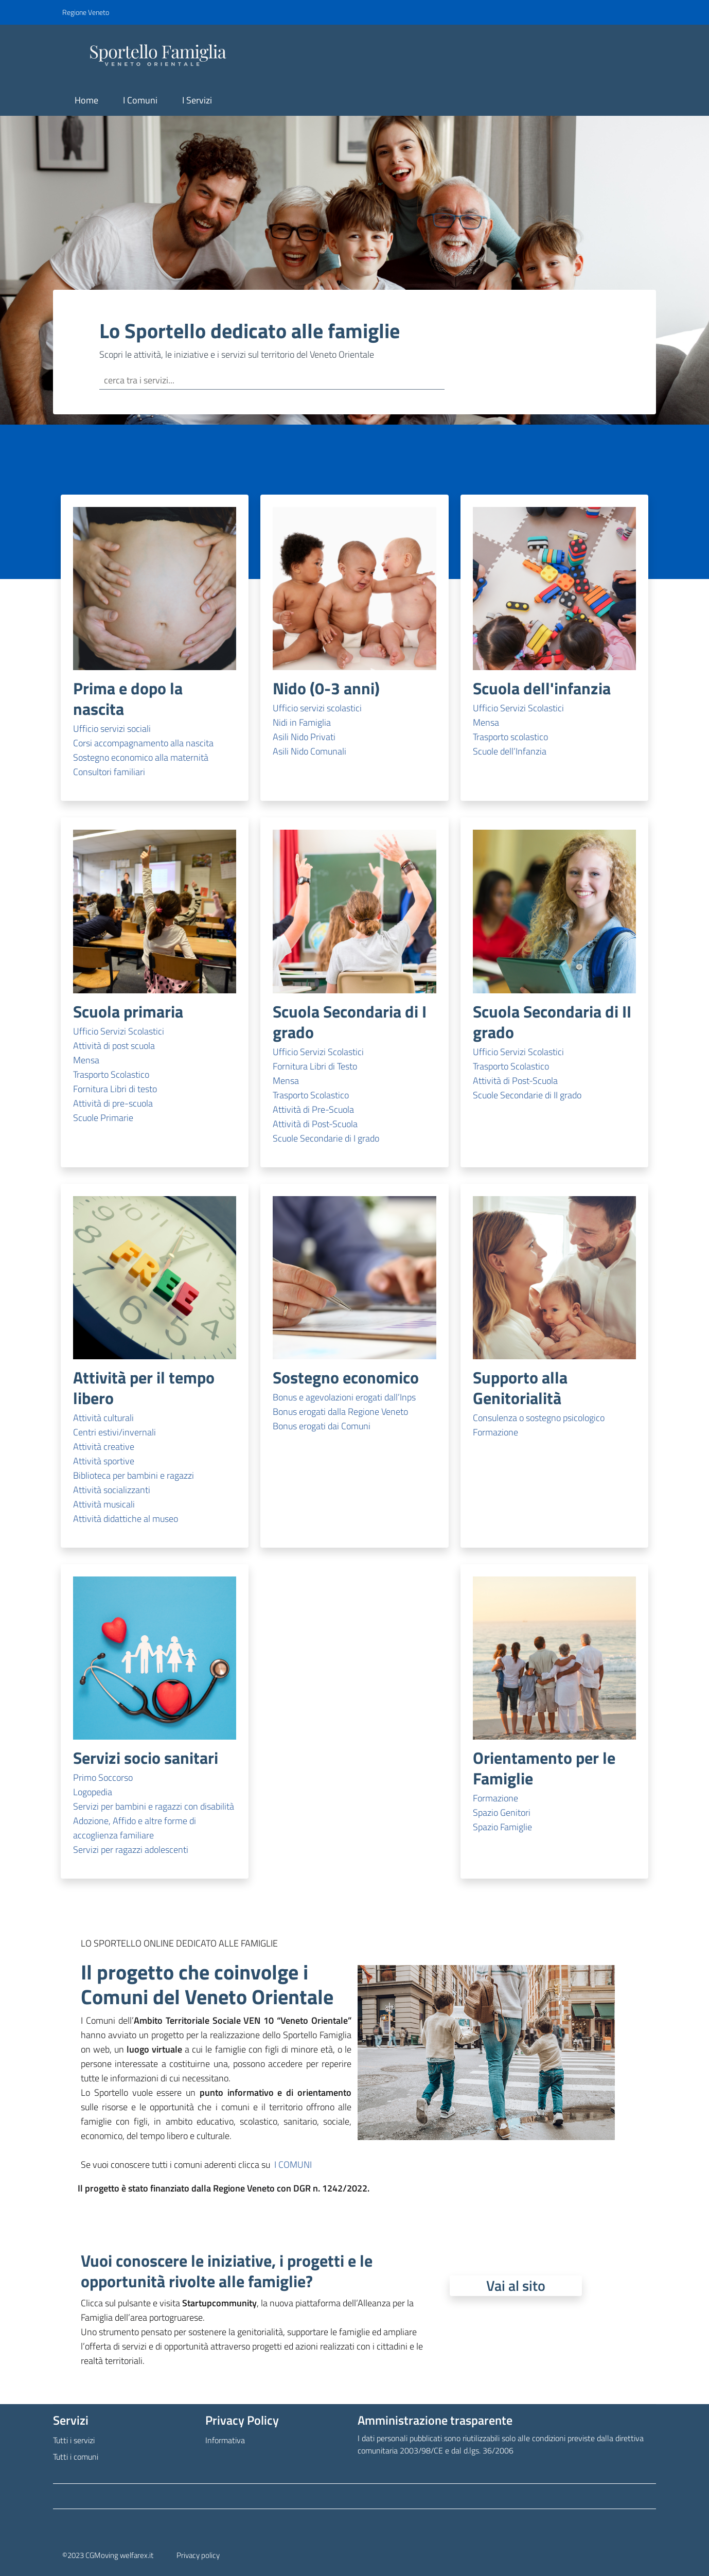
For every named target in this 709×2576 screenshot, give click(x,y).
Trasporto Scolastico (111, 1074)
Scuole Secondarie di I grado (326, 1138)
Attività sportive (103, 1461)
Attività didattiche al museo (125, 1519)
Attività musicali (104, 1504)
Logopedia (92, 1792)
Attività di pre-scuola (113, 1103)
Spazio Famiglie (502, 1827)
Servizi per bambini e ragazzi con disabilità (153, 1806)
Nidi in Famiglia (302, 722)
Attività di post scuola (114, 1046)
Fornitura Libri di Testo (315, 1066)
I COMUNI (293, 2164)
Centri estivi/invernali (114, 1432)
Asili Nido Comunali (309, 751)
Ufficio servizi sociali (112, 728)
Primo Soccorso (103, 1777)
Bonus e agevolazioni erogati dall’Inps (344, 1397)
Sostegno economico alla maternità (140, 757)
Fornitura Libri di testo (115, 1089)
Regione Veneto (85, 12)
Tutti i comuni (75, 2456)
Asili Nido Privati (304, 737)
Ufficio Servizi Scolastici (518, 708)
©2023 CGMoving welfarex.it (107, 2555)
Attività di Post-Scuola (315, 1124)
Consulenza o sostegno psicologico (539, 1418)
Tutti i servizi (74, 2440)
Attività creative (103, 1446)
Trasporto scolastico (510, 737)
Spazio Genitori (501, 1812)
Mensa (486, 722)
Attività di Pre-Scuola (313, 1109)
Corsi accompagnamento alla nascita (143, 743)
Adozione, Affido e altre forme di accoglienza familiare (134, 1828)
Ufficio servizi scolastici (317, 708)
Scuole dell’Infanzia (509, 751)
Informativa (225, 2440)
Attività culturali (103, 1418)
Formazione (495, 1432)
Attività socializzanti (111, 1490)
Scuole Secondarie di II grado (527, 1095)
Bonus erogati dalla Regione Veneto (340, 1411)
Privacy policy (198, 2555)
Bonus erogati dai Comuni (321, 1426)
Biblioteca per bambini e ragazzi (133, 1475)
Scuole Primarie (103, 1118)
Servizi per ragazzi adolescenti (130, 1849)
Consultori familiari (109, 772)
